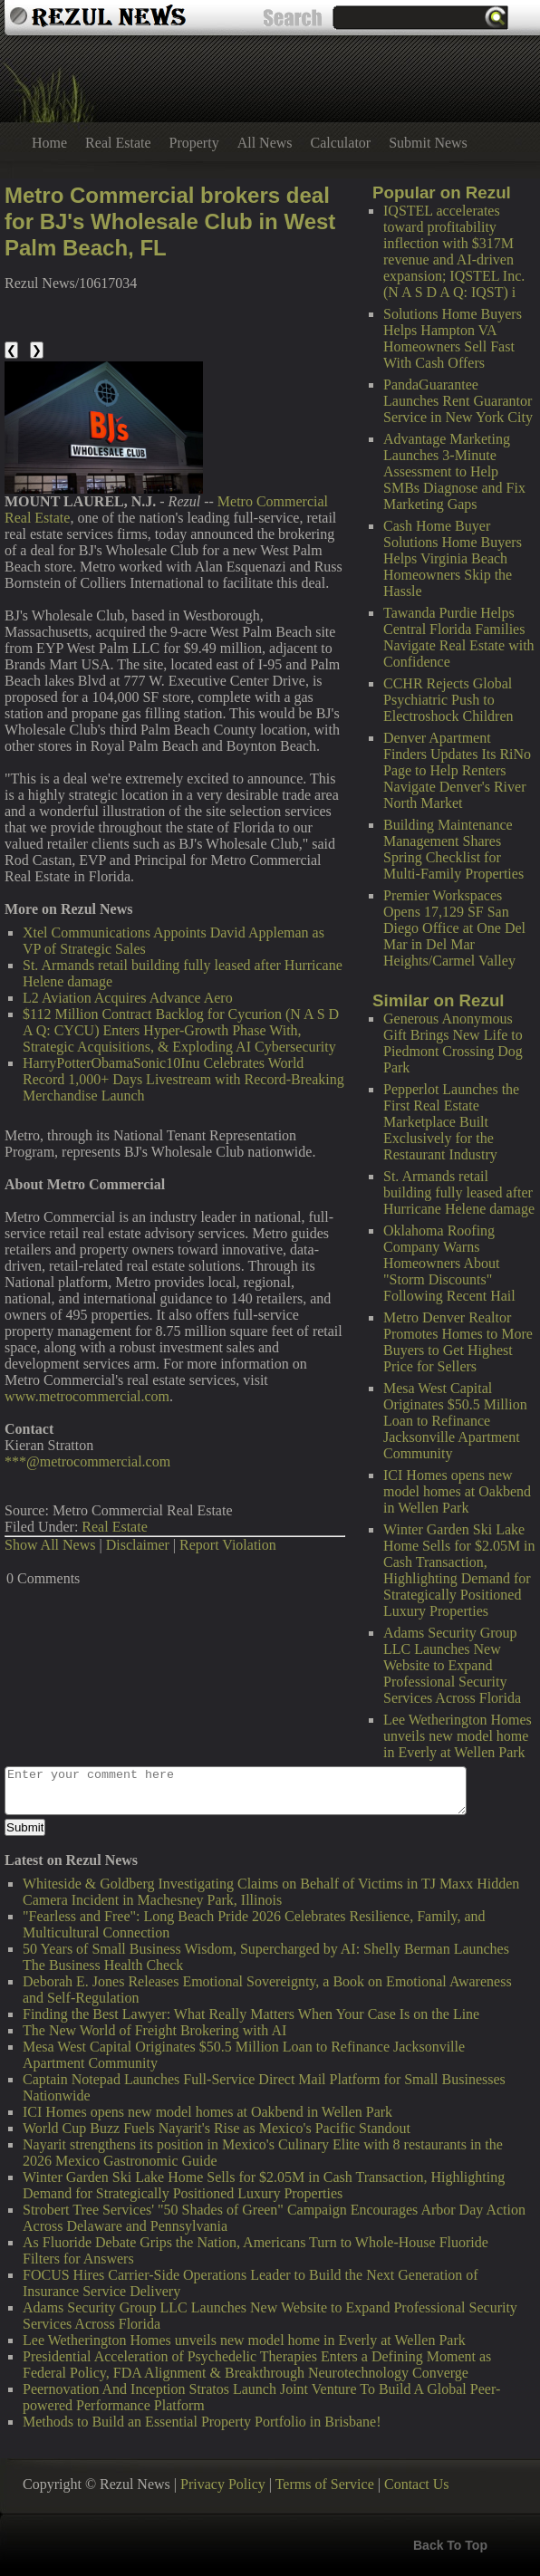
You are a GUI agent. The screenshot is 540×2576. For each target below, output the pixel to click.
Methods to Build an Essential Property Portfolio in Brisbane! (202, 2421)
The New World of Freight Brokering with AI (154, 2030)
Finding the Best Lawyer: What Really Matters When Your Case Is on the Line (251, 2014)
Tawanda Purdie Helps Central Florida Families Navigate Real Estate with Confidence (459, 637)
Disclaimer (137, 1544)
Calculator (341, 142)
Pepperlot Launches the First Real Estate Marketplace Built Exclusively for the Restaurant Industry (451, 1121)
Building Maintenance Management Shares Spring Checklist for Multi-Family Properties (453, 849)
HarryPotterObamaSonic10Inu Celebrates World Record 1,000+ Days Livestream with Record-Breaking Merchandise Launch (183, 1079)
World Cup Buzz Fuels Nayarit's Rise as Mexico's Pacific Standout (216, 2128)
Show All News (50, 1544)
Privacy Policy (222, 2484)
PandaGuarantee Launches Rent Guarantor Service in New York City (458, 401)
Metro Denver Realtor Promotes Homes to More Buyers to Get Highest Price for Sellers (458, 1342)
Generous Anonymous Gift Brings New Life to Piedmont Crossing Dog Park (453, 1043)
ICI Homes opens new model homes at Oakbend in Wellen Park (457, 1491)
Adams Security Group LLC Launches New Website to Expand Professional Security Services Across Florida (452, 1665)
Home (49, 142)
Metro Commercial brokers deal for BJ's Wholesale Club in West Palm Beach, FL (170, 221)
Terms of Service (324, 2484)
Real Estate (117, 142)
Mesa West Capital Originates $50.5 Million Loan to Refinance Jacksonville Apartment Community (455, 1420)
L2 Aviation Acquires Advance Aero (128, 997)
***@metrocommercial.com (87, 1461)
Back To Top (450, 2545)
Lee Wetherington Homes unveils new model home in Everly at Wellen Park (457, 1736)
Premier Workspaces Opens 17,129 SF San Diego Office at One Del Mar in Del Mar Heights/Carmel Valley (454, 928)
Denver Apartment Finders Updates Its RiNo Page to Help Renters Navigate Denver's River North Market (457, 770)
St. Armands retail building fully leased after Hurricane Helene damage (459, 1192)
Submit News (428, 142)
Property (194, 142)
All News (265, 142)
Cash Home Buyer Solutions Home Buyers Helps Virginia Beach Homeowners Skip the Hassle (452, 558)
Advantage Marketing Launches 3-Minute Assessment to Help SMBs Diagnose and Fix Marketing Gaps (454, 471)
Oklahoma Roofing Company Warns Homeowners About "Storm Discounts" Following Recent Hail (449, 1263)
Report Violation (227, 1544)
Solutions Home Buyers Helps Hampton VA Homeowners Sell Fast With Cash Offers (452, 338)
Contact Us (416, 2484)
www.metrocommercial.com (87, 1396)
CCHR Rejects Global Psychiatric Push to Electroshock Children (448, 700)
